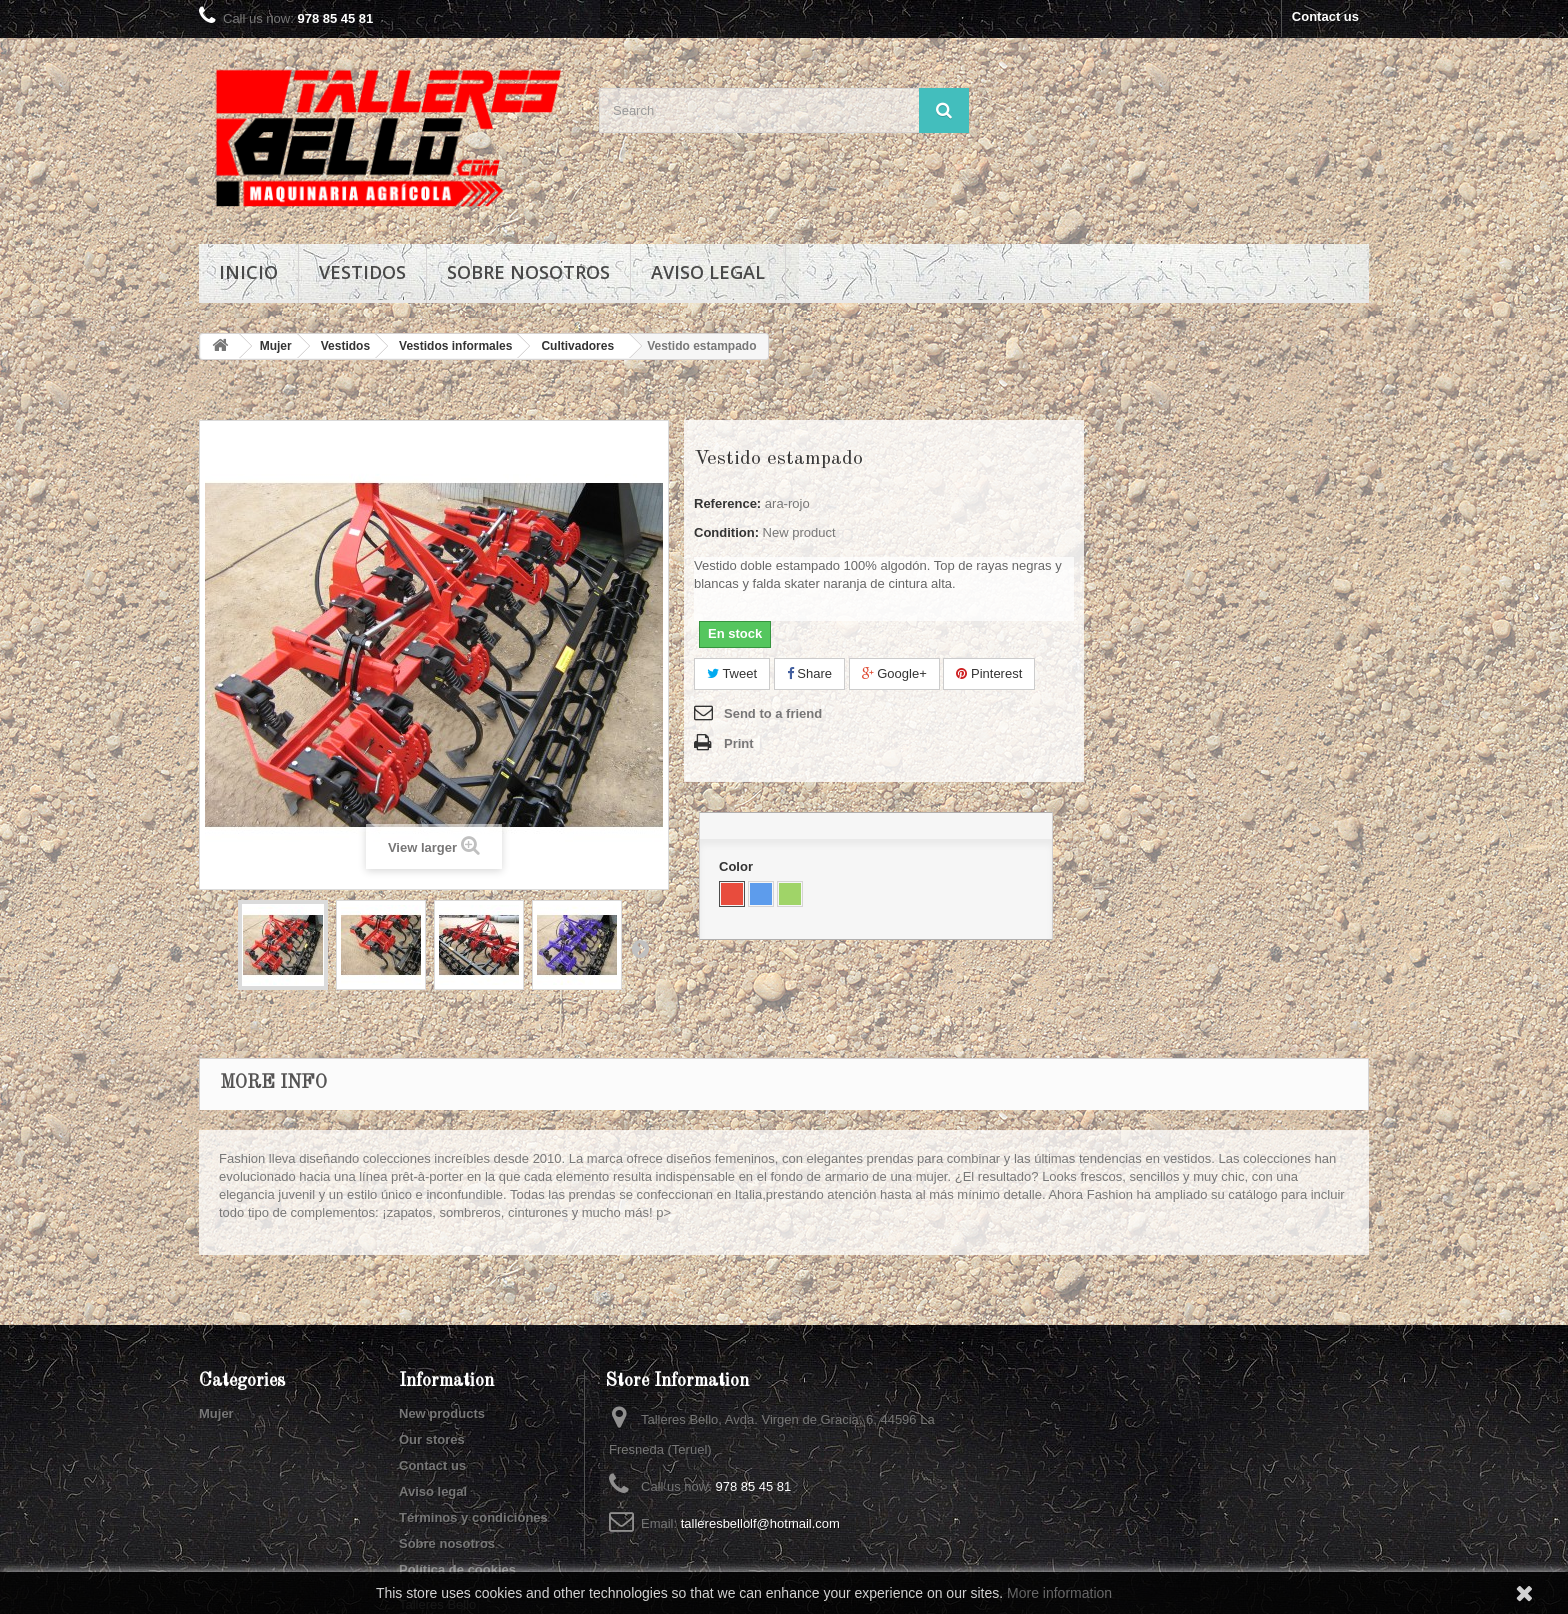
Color (738, 866)
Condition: (726, 532)
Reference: (727, 503)
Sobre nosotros (528, 272)
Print (739, 743)
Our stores (432, 1439)
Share (809, 673)
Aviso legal (708, 272)
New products (442, 1413)
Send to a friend (773, 713)
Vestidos (362, 272)
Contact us (1325, 16)
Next (640, 948)
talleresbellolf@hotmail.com (760, 1523)
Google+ (894, 673)
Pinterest (989, 673)
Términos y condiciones (473, 1517)
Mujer (216, 1413)
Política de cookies (457, 1569)
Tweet (732, 673)
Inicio (248, 272)
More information (1059, 1593)
